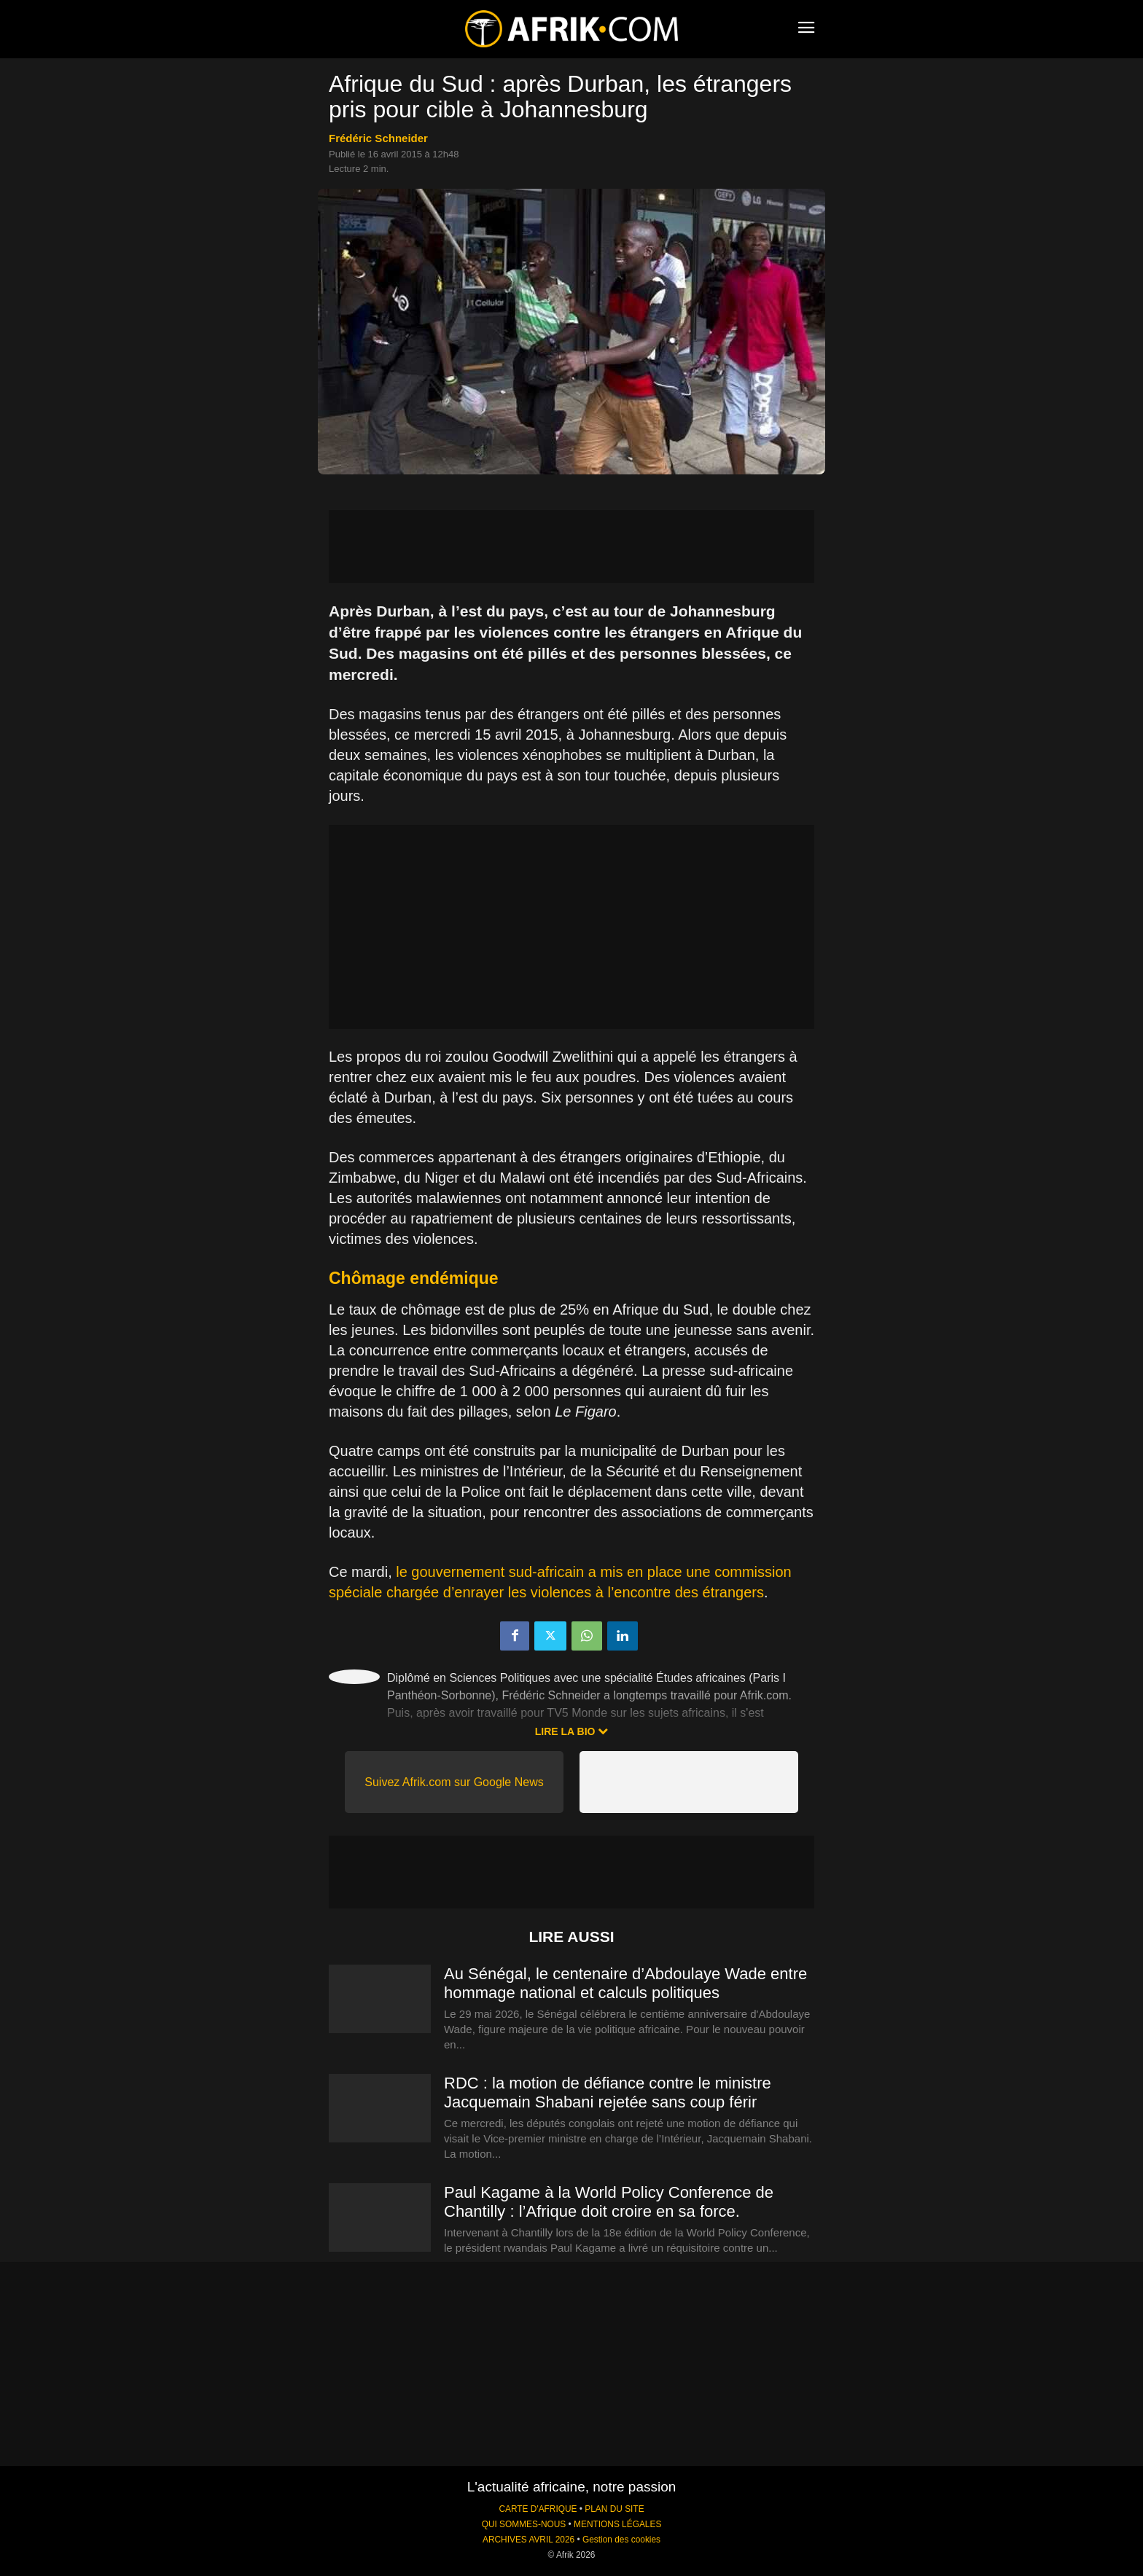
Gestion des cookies (621, 2539)
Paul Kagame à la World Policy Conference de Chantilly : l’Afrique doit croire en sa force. (608, 2201)
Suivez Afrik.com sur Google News (453, 1782)
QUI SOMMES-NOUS (524, 2524)
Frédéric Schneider (378, 138)
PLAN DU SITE (614, 2509)
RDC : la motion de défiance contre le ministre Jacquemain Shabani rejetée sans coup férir (607, 2092)
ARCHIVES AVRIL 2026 (528, 2539)
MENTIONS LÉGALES (617, 2524)
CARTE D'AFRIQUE (538, 2509)
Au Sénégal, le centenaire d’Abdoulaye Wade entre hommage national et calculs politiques (625, 1983)
